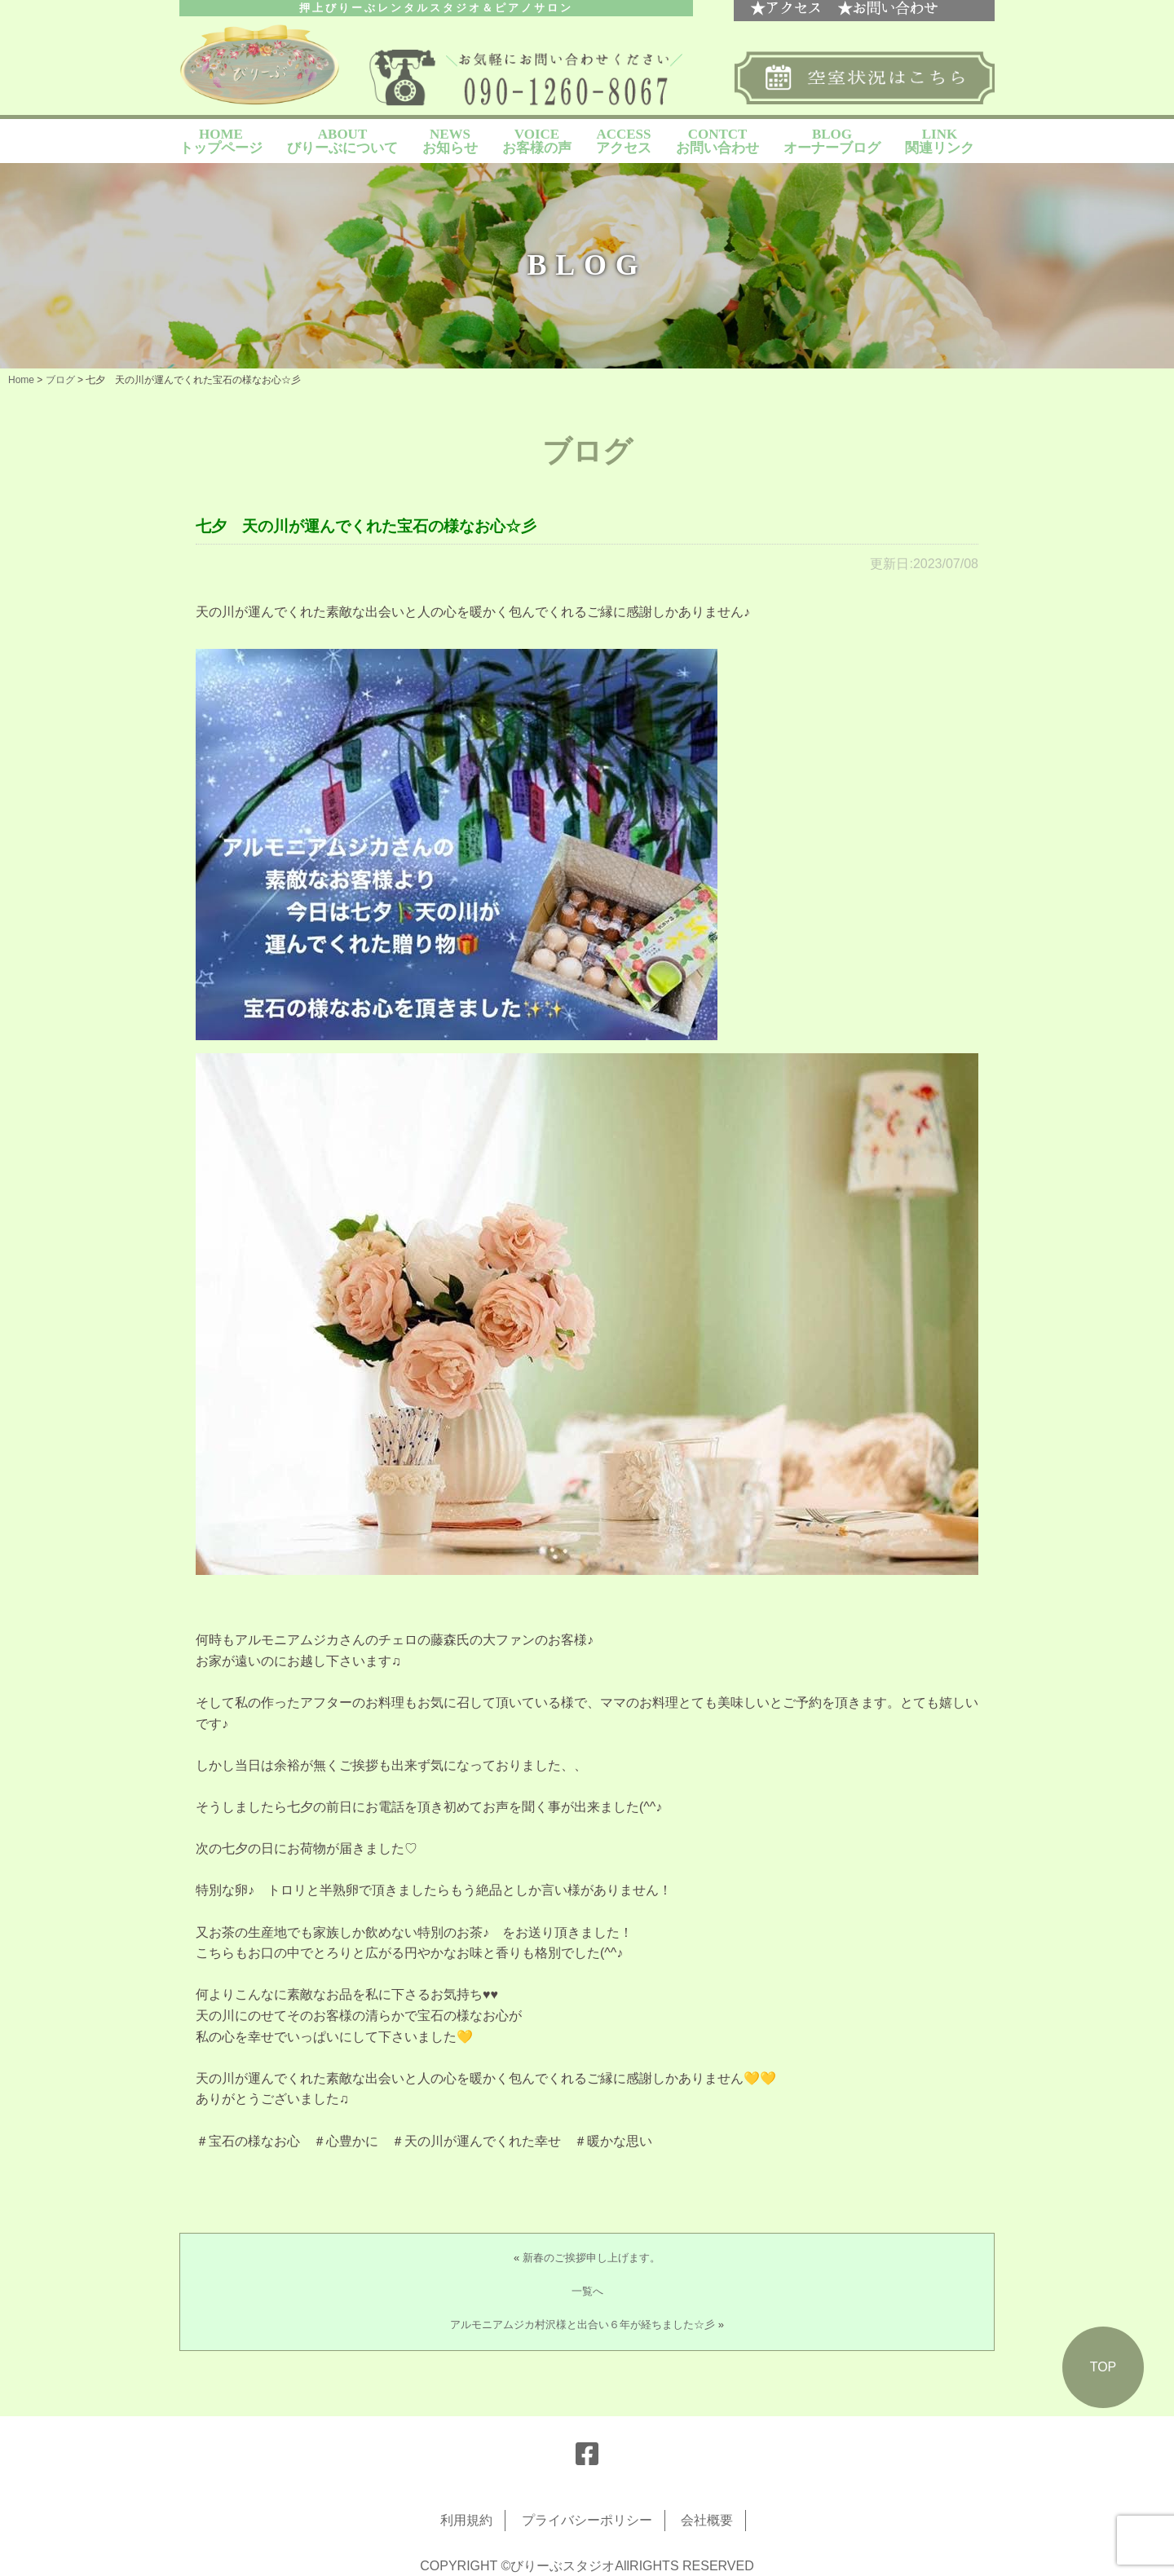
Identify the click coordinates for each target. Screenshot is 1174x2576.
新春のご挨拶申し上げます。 (591, 2258)
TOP (1103, 2367)
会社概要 (707, 2520)
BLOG (831, 141)
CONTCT (717, 141)
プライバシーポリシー (587, 2520)
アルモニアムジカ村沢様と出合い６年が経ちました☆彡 (582, 2324)
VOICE (537, 141)
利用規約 (466, 2520)
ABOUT (342, 141)
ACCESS (623, 141)
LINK (939, 141)
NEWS (450, 141)
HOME (221, 141)
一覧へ (587, 2291)
